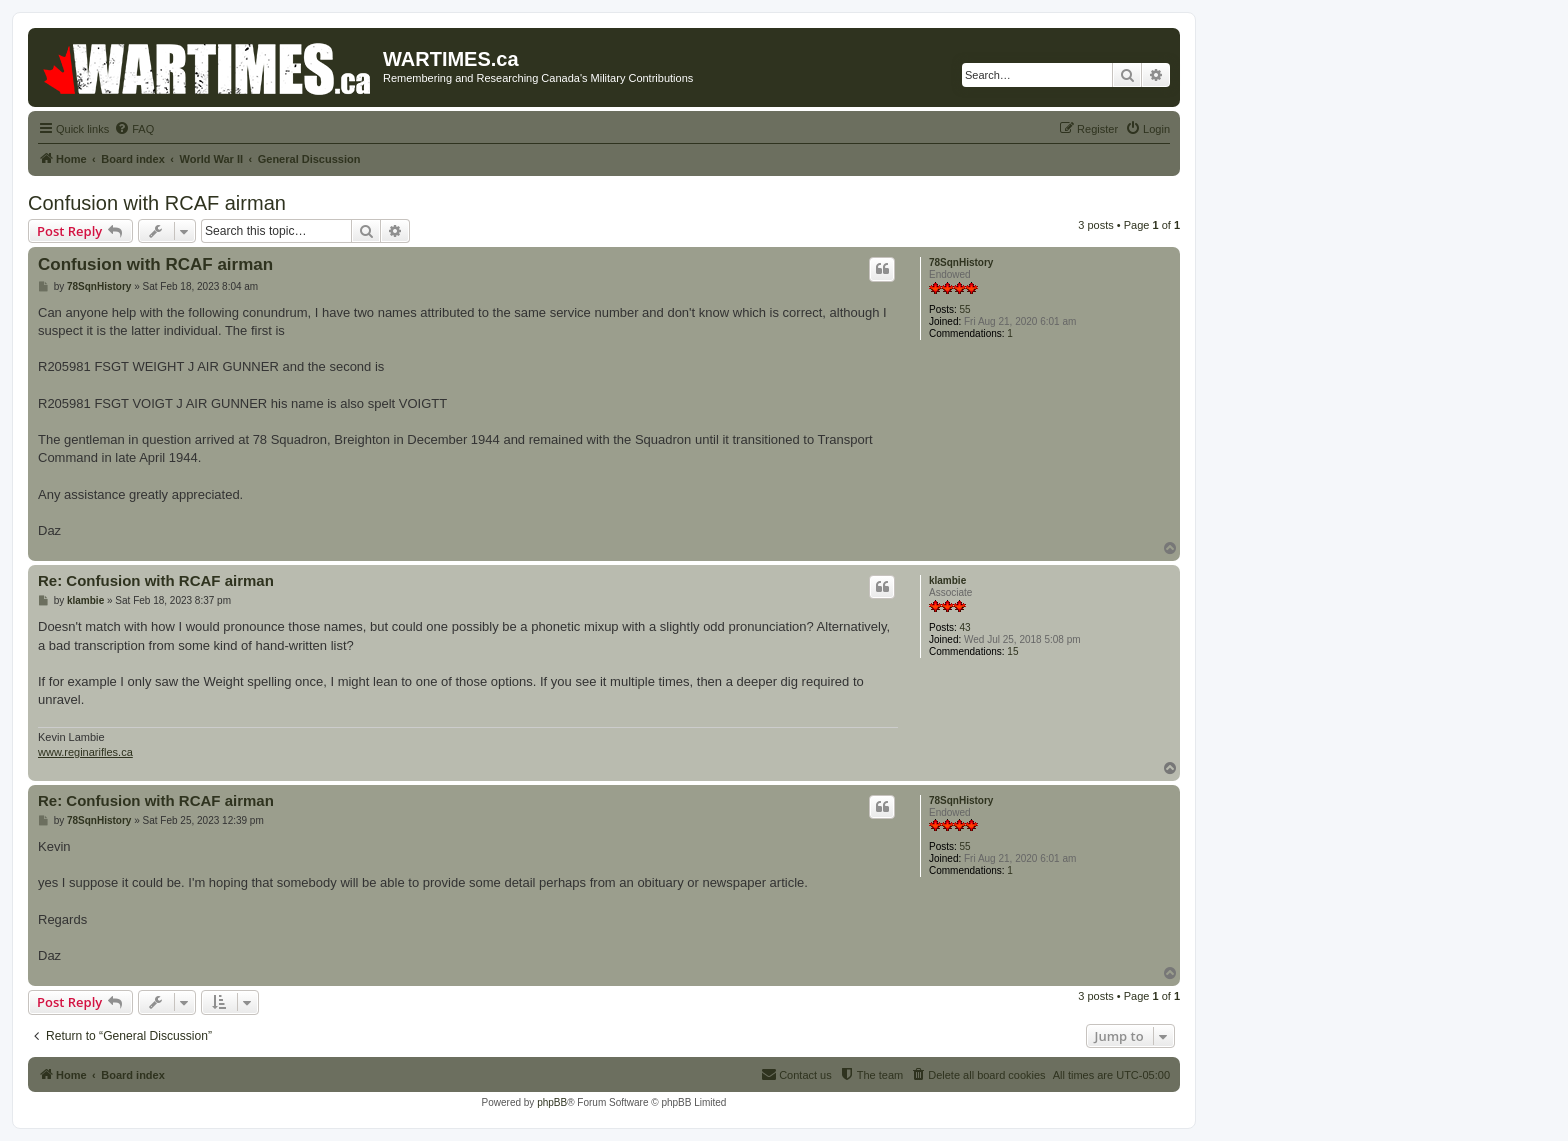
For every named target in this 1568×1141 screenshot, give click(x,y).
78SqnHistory (961, 262)
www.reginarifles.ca (85, 752)
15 (1012, 651)
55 (965, 309)
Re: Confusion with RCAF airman (156, 580)
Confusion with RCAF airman (157, 203)
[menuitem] (134, 129)
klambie (947, 580)
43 (965, 627)
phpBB (552, 1102)
